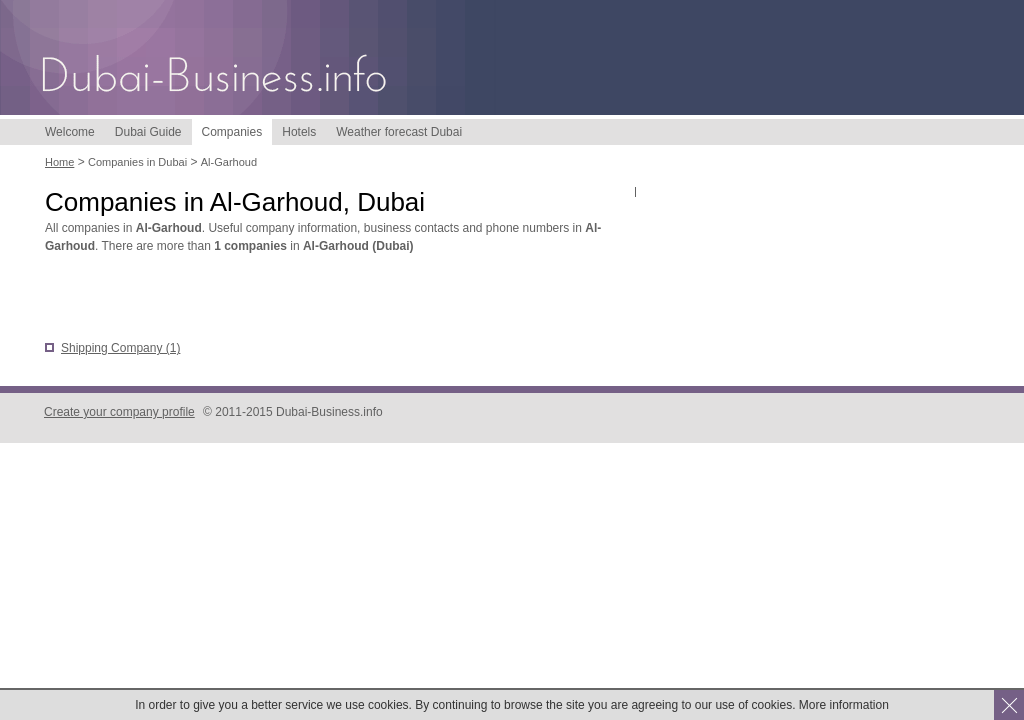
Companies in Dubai (137, 162)
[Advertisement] (279, 299)
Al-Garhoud (229, 162)
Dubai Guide (148, 132)
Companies (232, 132)
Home (59, 162)
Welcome (70, 132)
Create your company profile (119, 412)
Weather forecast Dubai (399, 132)
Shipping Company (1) (120, 348)
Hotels (299, 132)
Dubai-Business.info (215, 77)
